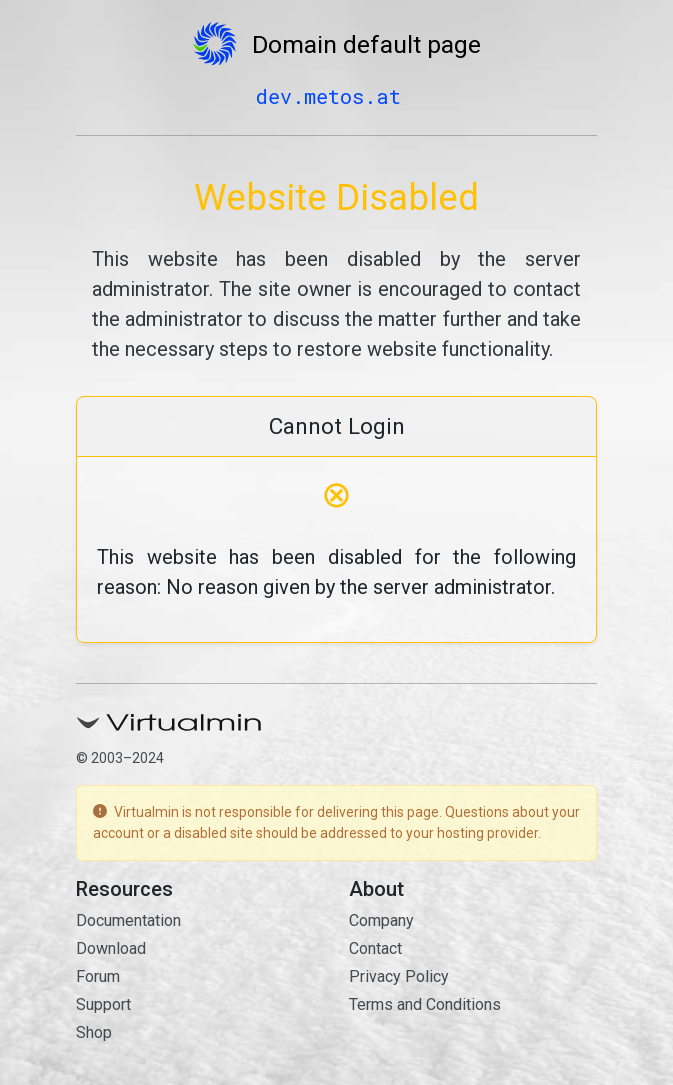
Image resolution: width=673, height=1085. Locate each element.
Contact (375, 948)
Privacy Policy (399, 976)
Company (381, 920)
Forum (98, 976)
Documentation (128, 920)
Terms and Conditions (425, 1004)
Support (103, 1004)
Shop (94, 1032)
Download (111, 948)
